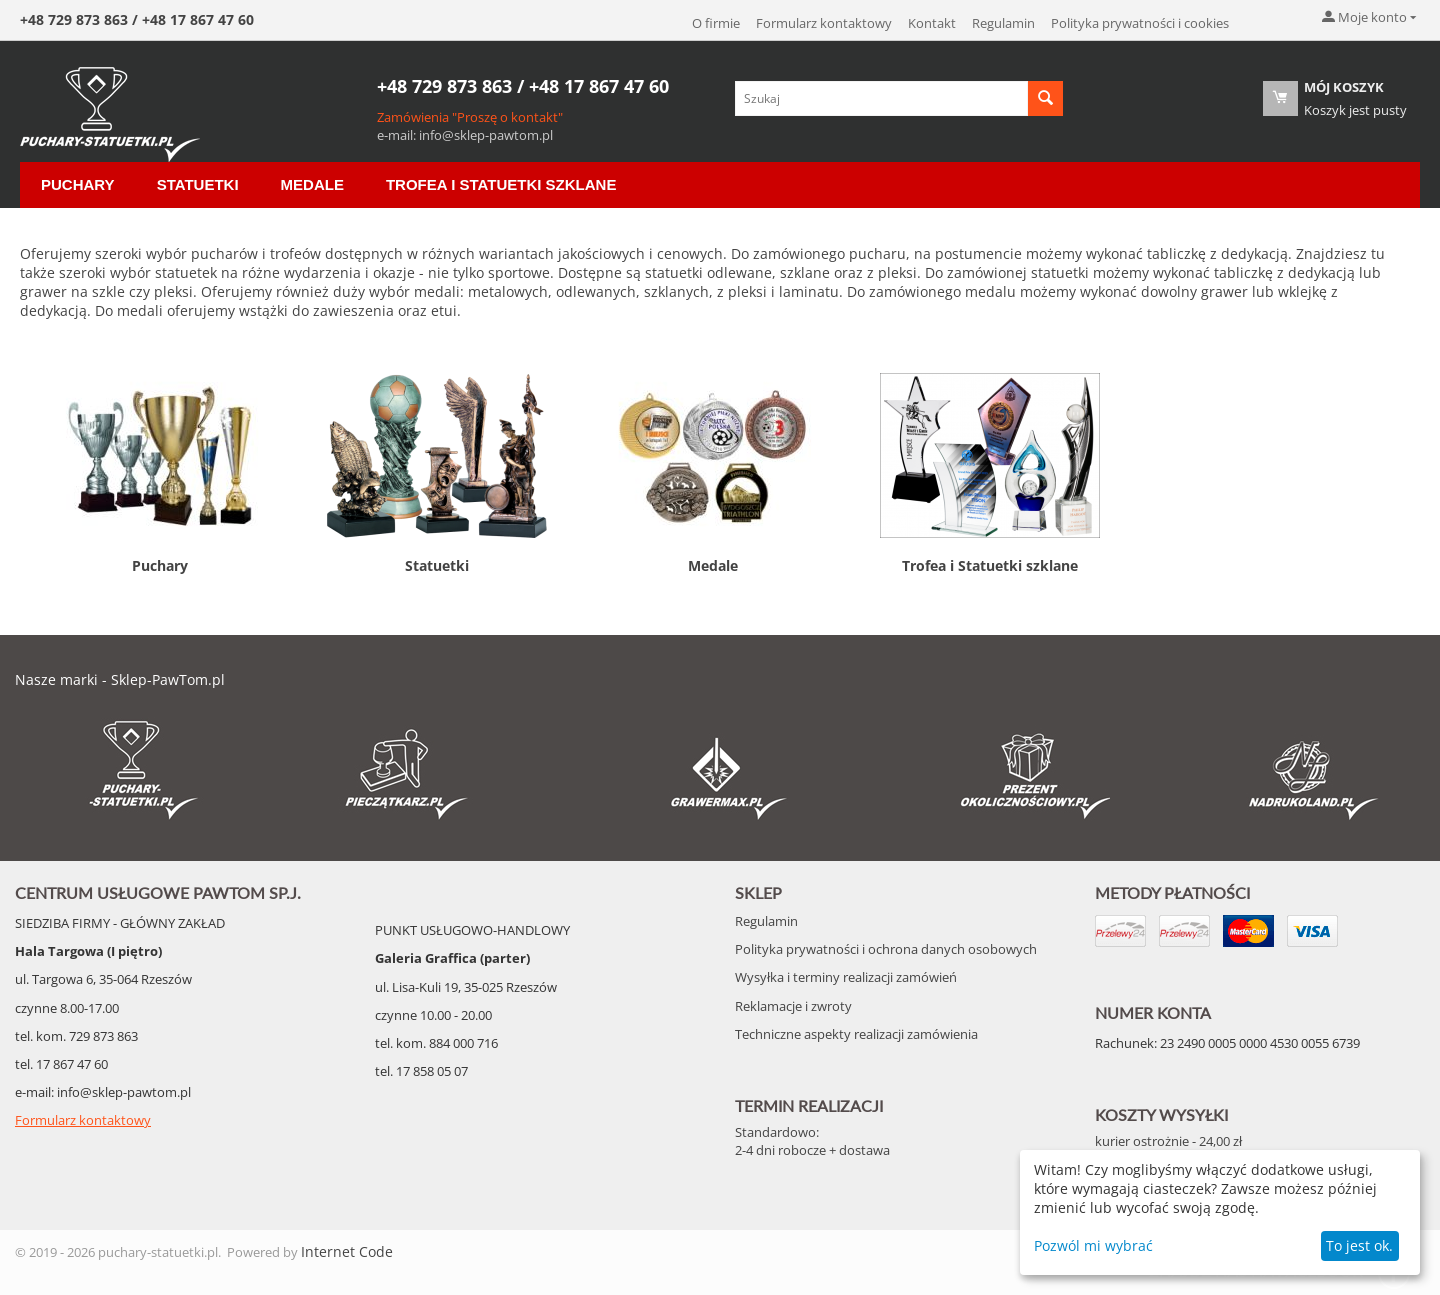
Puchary (78, 184)
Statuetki (198, 184)
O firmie (716, 23)
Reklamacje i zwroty (793, 1006)
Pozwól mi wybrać (1093, 1245)
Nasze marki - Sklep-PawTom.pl (120, 679)
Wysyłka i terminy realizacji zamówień (846, 977)
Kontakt (932, 23)
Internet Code (347, 1251)
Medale (312, 184)
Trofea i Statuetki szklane (501, 184)
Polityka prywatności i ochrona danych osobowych (886, 949)
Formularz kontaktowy (824, 23)
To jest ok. (1359, 1245)
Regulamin (1003, 23)
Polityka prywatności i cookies (1140, 23)
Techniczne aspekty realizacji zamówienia (856, 1034)
